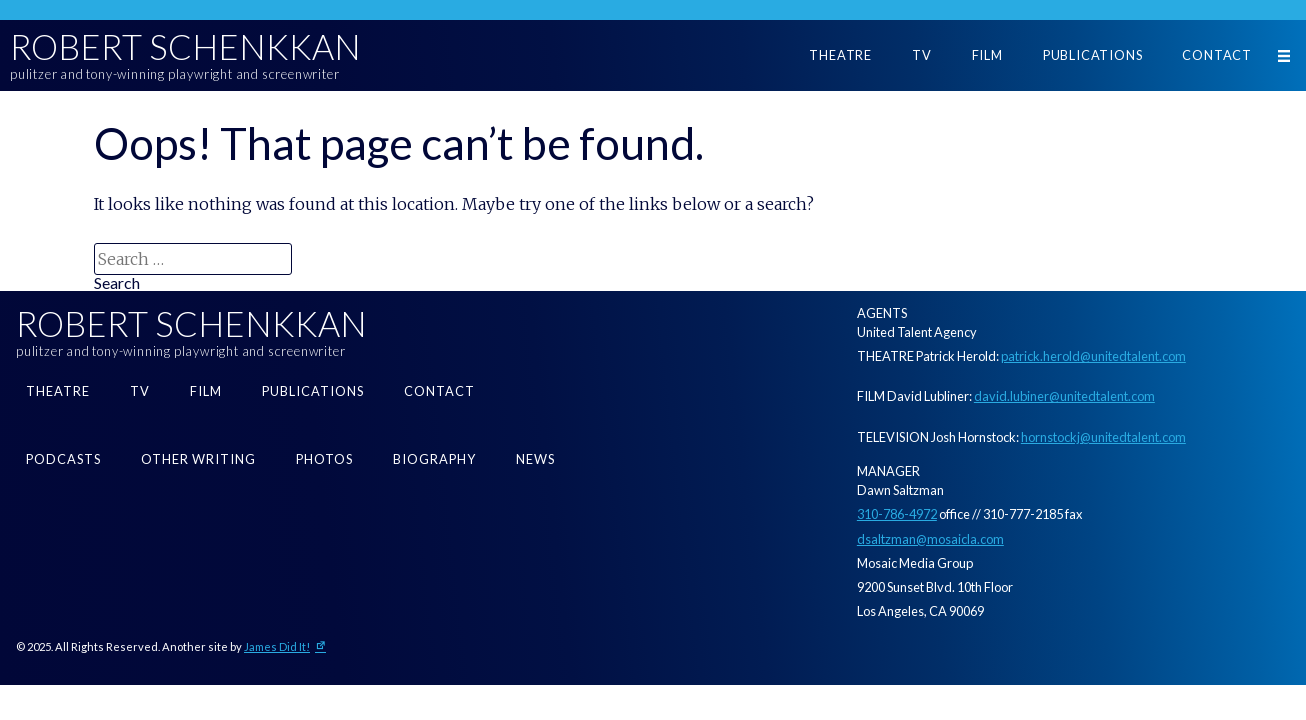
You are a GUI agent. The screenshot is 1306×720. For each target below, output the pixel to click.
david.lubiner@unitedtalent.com (1064, 396)
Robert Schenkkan (185, 47)
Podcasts (63, 459)
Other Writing (198, 459)
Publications (1093, 55)
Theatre (840, 55)
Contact (1217, 55)
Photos (324, 459)
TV (922, 55)
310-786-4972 (897, 514)
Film (987, 55)
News (535, 459)
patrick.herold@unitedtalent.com (1093, 356)
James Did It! (277, 646)
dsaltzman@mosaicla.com (930, 539)
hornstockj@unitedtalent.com (1103, 437)
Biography (434, 459)
